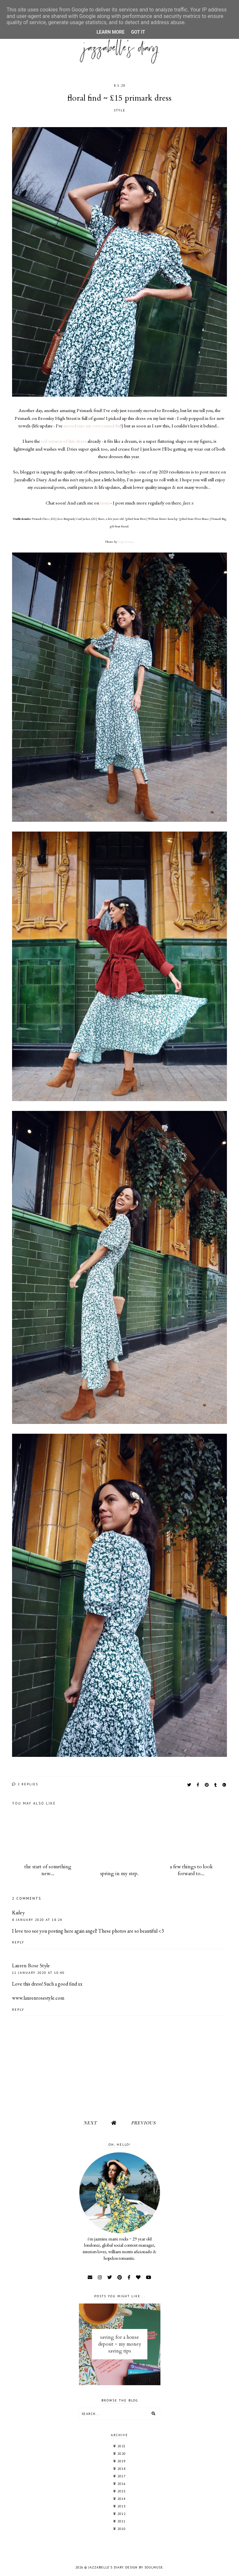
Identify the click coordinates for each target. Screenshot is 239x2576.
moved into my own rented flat (92, 425)
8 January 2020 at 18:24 (37, 1920)
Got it (138, 32)
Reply (18, 1942)
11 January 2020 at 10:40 (38, 1973)
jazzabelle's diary (105, 2567)
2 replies (25, 1784)
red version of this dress (63, 441)
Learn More (111, 32)
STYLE (120, 110)
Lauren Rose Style (31, 1965)
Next (90, 2123)
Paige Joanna (125, 542)
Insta (105, 503)
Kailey (18, 1912)
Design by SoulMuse (144, 2567)
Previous (143, 2123)
